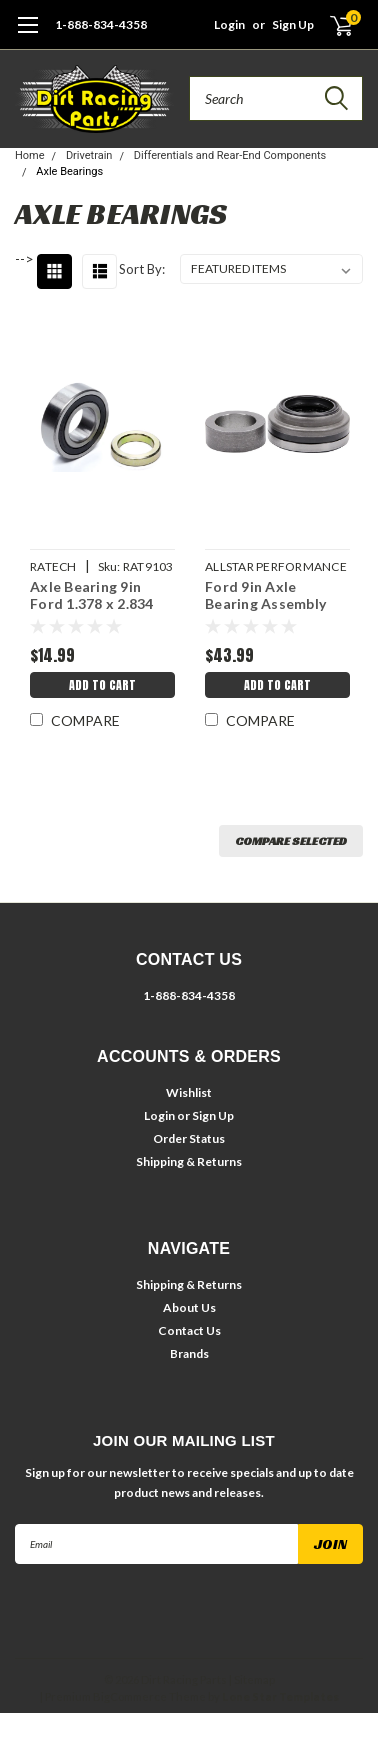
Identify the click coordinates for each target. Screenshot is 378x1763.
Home (30, 155)
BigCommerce (130, 1696)
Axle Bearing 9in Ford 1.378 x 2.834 (92, 595)
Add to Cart (102, 685)
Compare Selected (291, 840)
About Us (189, 1307)
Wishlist (189, 1092)
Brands (189, 1353)
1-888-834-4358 (101, 24)
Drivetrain (89, 155)
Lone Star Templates (280, 1696)
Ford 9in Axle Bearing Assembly (265, 595)
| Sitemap (252, 1679)
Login (229, 24)
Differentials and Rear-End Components (230, 155)
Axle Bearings (69, 171)
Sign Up (293, 24)
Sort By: (142, 269)
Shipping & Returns (189, 1161)
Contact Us (189, 1330)
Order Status (189, 1138)
